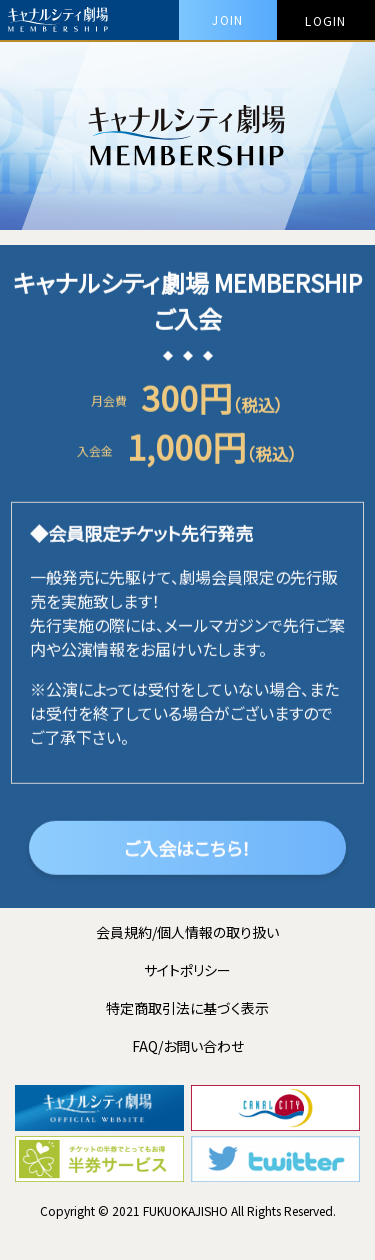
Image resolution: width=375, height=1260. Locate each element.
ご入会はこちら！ (187, 851)
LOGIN (325, 20)
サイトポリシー (187, 970)
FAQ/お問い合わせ (188, 1046)
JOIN (227, 19)
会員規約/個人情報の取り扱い (187, 932)
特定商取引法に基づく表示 (187, 1008)
